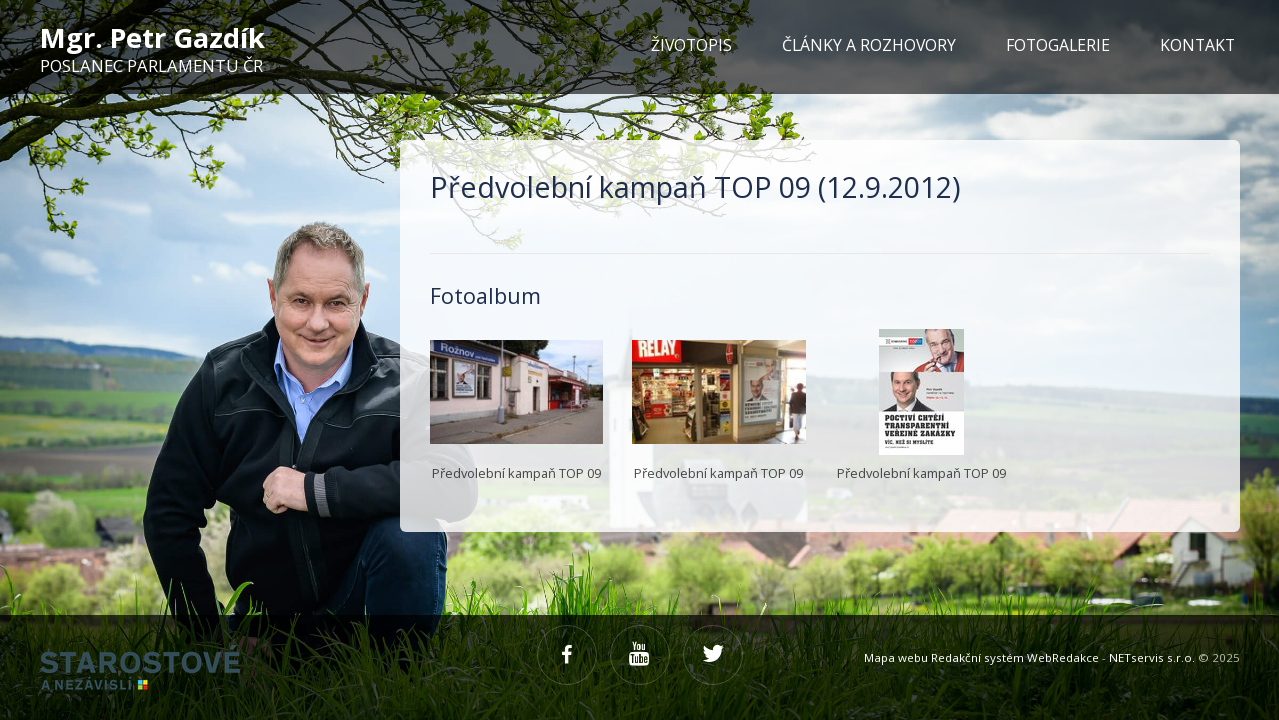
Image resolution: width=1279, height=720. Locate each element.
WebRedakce (1063, 657)
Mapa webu (896, 657)
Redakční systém (977, 657)
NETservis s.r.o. (1152, 657)
